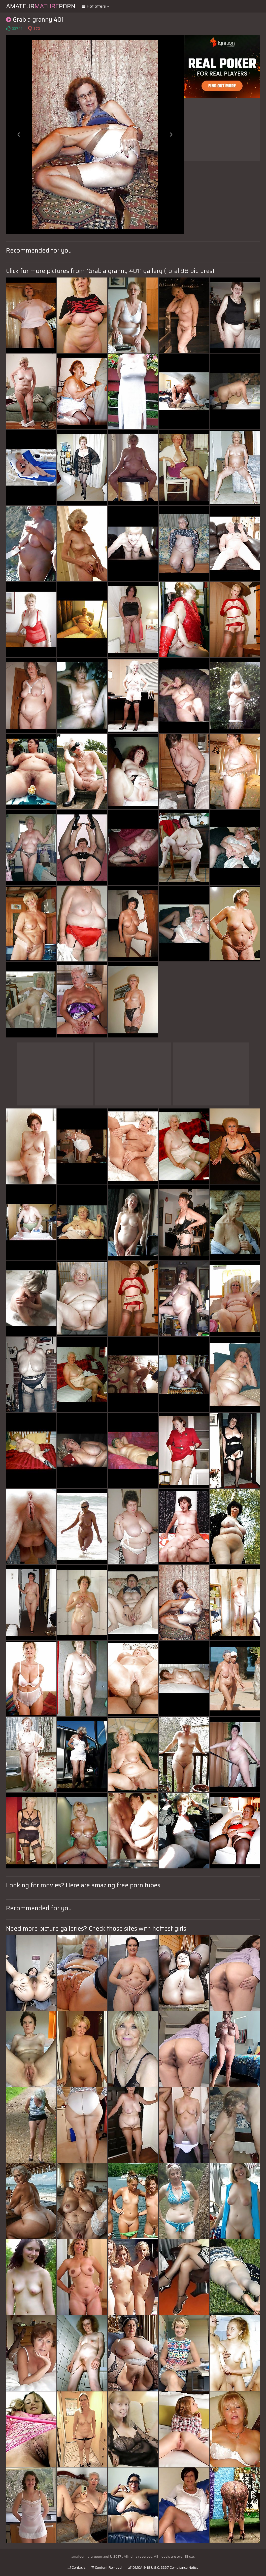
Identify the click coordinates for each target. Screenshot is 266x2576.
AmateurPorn (40, 6)
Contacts (77, 2567)
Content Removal (106, 2567)
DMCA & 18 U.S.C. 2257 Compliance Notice (163, 2567)
